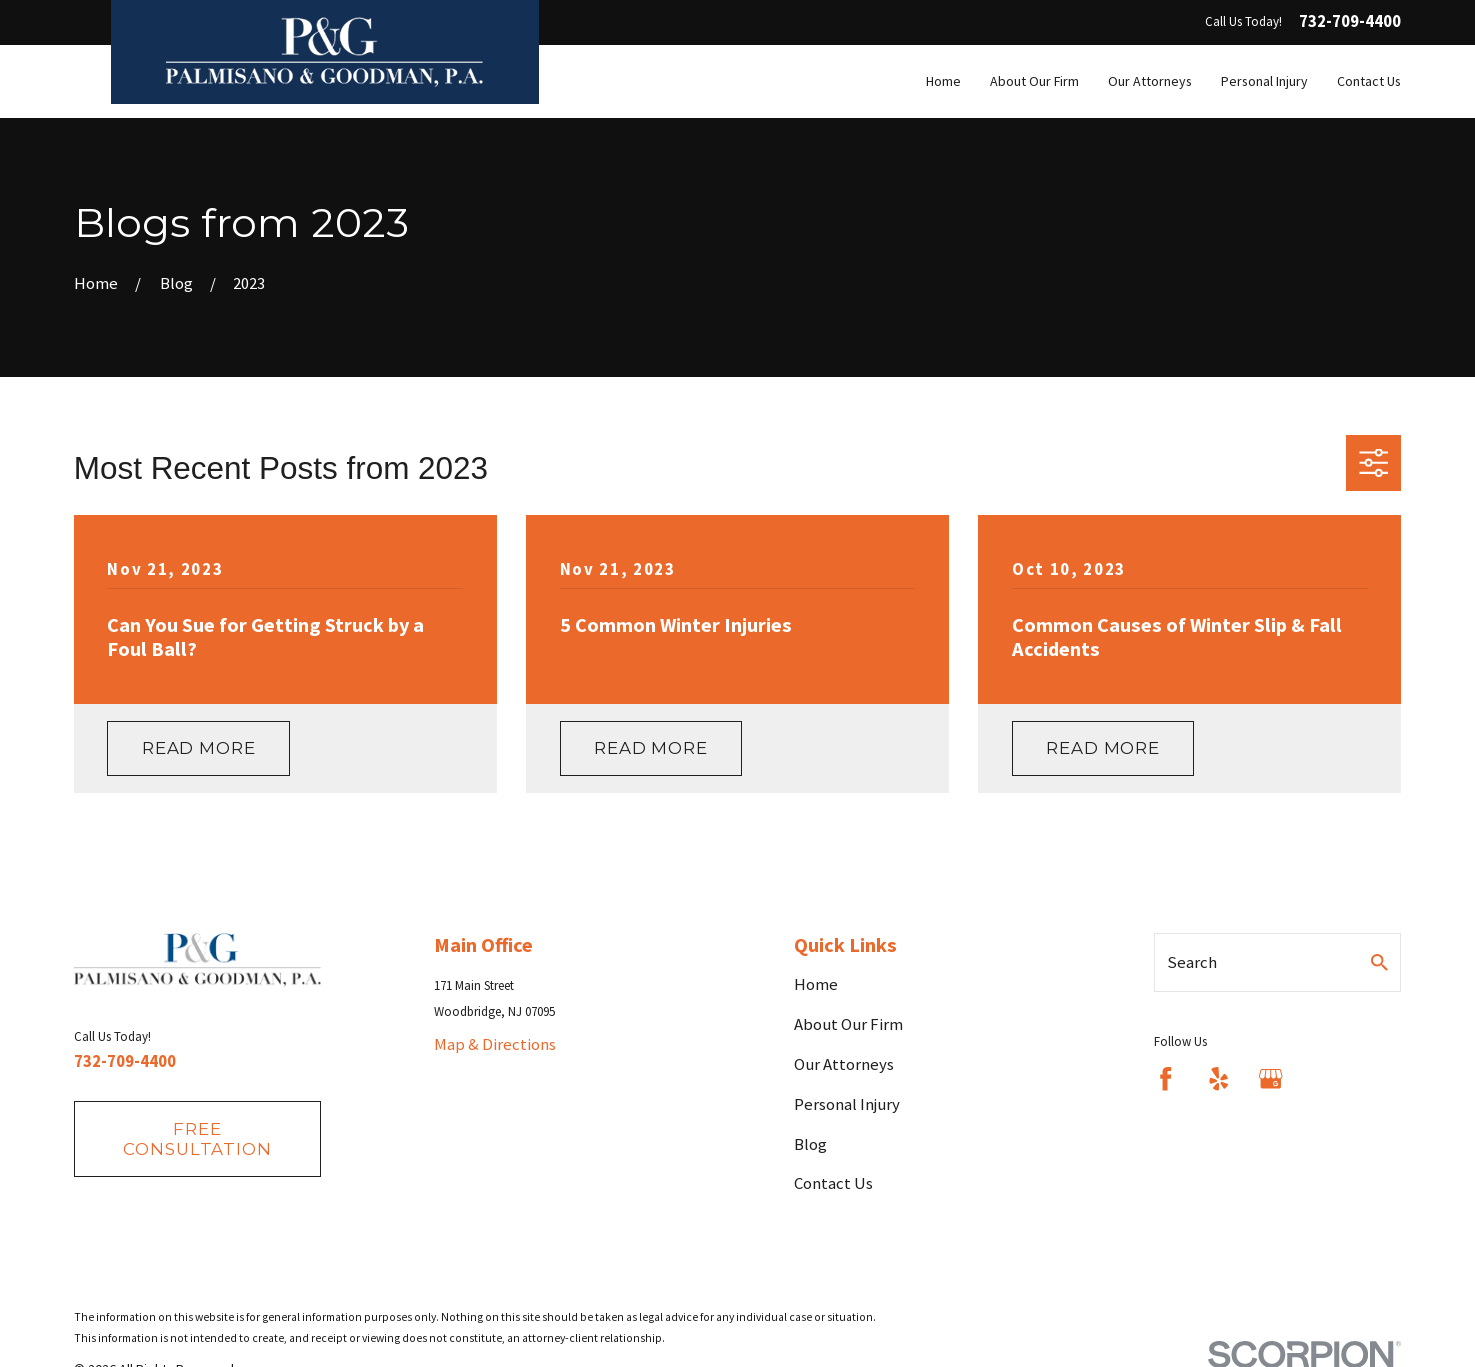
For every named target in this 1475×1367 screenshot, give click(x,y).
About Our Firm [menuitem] (1034, 81)
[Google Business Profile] (1270, 1078)
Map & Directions (495, 1044)
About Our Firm (848, 1024)
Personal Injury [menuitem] (1264, 81)
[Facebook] (1165, 1078)
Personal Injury (847, 1104)
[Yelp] (1218, 1078)
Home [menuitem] (943, 81)
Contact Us (833, 1183)
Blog (810, 1144)
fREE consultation (197, 1139)
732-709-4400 (1350, 22)
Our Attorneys (844, 1064)
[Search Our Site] (1379, 962)
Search (1192, 962)
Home (816, 984)
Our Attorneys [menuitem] (1150, 81)
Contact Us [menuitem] (1369, 81)
